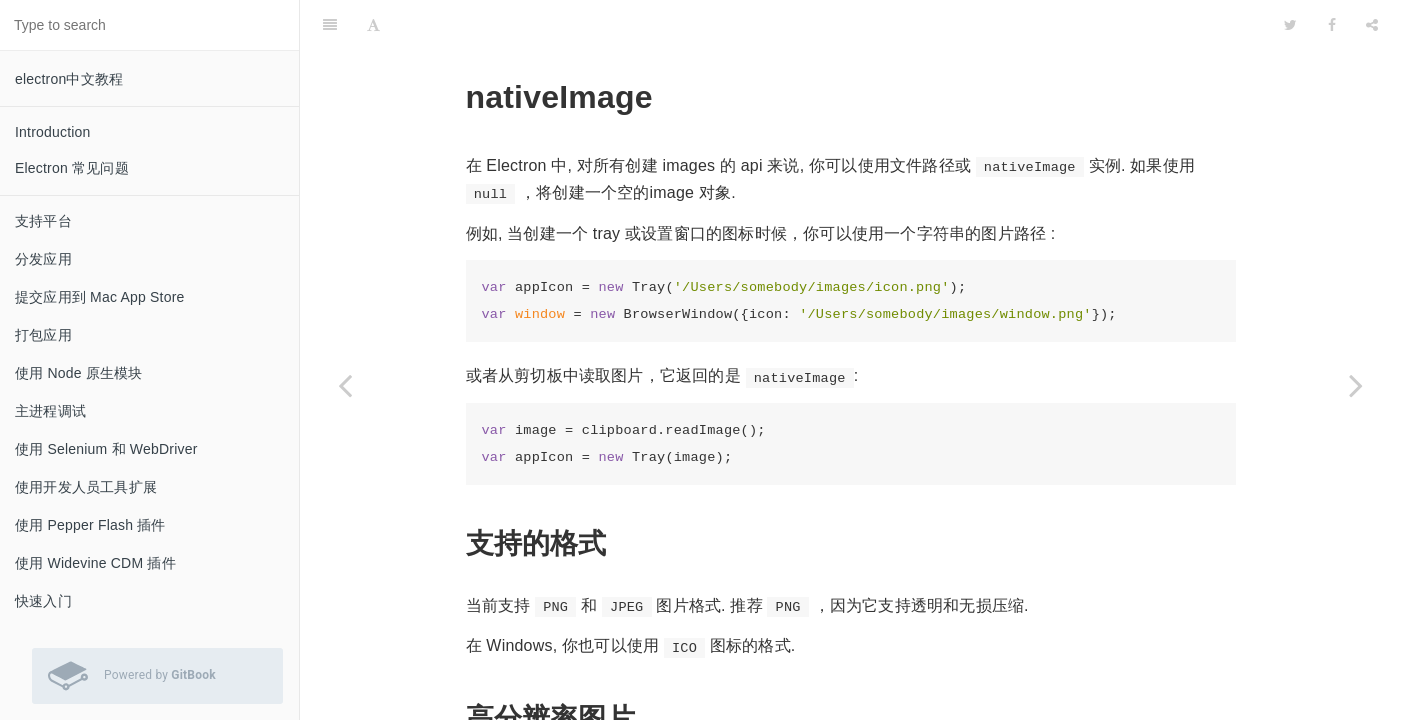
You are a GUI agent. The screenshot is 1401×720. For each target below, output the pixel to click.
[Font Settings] (373, 25)
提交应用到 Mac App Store (100, 297)
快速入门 (43, 601)
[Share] (1372, 25)
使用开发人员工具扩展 (86, 487)
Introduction (53, 132)
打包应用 (43, 335)
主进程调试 (50, 411)
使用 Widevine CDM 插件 (95, 563)
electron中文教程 (69, 79)
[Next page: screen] (1356, 385)
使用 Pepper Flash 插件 (90, 525)
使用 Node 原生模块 (79, 373)
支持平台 (43, 221)
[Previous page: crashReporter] (345, 385)
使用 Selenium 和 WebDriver (106, 449)
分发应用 (43, 259)
